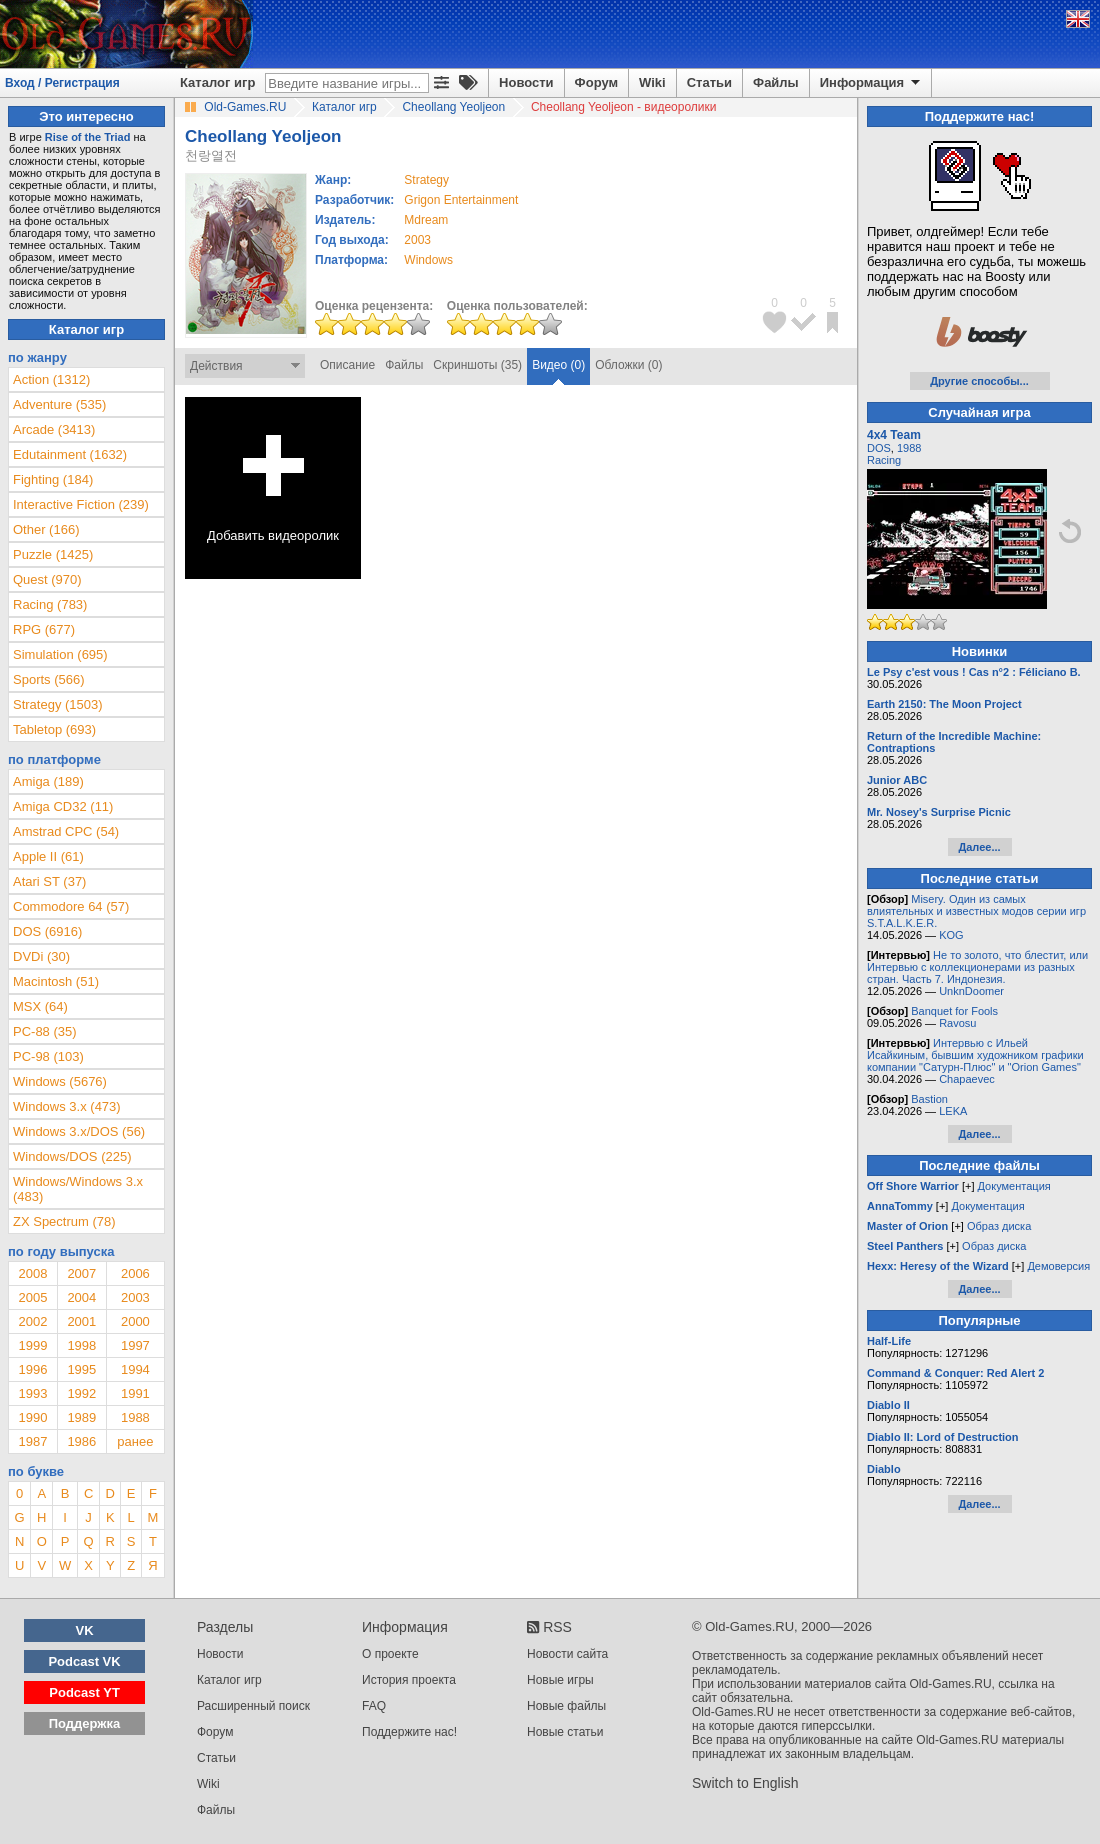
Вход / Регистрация (62, 83)
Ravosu (957, 1023)
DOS (879, 448)
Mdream (426, 220)
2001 (81, 1321)
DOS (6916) (47, 931)
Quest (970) (47, 579)
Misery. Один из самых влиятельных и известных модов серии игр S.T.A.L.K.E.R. (976, 911)
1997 (135, 1345)
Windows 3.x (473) (67, 1106)
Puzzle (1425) (53, 554)
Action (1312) (51, 379)
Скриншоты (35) (477, 365)
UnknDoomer (971, 991)
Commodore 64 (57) (71, 906)
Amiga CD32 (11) (63, 806)
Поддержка (85, 1723)
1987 (32, 1441)
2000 (135, 1321)
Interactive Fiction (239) (81, 504)
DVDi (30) (41, 956)
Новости (526, 82)
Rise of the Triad (88, 137)
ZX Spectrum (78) (64, 1221)
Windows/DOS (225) (72, 1156)
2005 (32, 1297)
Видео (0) (558, 365)
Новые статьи (565, 1732)
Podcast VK (84, 1661)
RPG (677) (44, 629)
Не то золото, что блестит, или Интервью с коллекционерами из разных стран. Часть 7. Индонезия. (977, 967)
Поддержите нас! (409, 1732)
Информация (871, 83)
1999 (32, 1345)
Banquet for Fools (954, 1011)
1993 (32, 1393)
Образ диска (999, 1226)
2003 (417, 240)
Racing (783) (50, 604)
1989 (81, 1417)
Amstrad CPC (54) (66, 831)
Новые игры (560, 1680)
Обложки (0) (628, 365)
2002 (32, 1321)
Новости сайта (567, 1654)
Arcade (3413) (54, 429)
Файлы (776, 82)
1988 (135, 1417)
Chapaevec (967, 1079)
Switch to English (745, 1783)
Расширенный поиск (253, 1706)
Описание (347, 365)
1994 (135, 1369)
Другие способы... (979, 381)
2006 (135, 1273)
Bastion (929, 1099)
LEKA (953, 1111)
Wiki (652, 82)
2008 (32, 1273)
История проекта (409, 1680)
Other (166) (46, 529)
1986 (81, 1441)
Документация (1014, 1186)
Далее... (979, 847)
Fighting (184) (53, 479)
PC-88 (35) (45, 1031)
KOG (951, 935)
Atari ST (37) (49, 881)
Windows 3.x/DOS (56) (79, 1131)
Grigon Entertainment (461, 200)
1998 (81, 1345)
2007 (81, 1273)
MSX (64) (40, 1006)
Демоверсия (1058, 1266)
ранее (135, 1441)
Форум (596, 82)
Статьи (709, 82)
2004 (81, 1297)
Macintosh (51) (56, 981)
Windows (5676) (60, 1081)
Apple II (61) (48, 856)
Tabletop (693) (54, 729)
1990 (32, 1417)
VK (85, 1630)
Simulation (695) (60, 654)
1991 (135, 1393)
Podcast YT (84, 1692)
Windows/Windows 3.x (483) (78, 1189)
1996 (32, 1369)
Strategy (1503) (58, 704)
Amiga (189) (48, 781)
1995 (81, 1369)
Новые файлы (566, 1706)
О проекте (390, 1654)
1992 (81, 1393)
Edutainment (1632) (70, 454)
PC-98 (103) (48, 1056)
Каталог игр (217, 82)
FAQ (374, 1706)
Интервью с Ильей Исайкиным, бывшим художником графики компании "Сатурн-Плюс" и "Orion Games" (975, 1055)
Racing (884, 460)
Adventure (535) (59, 404)
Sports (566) (49, 679)
